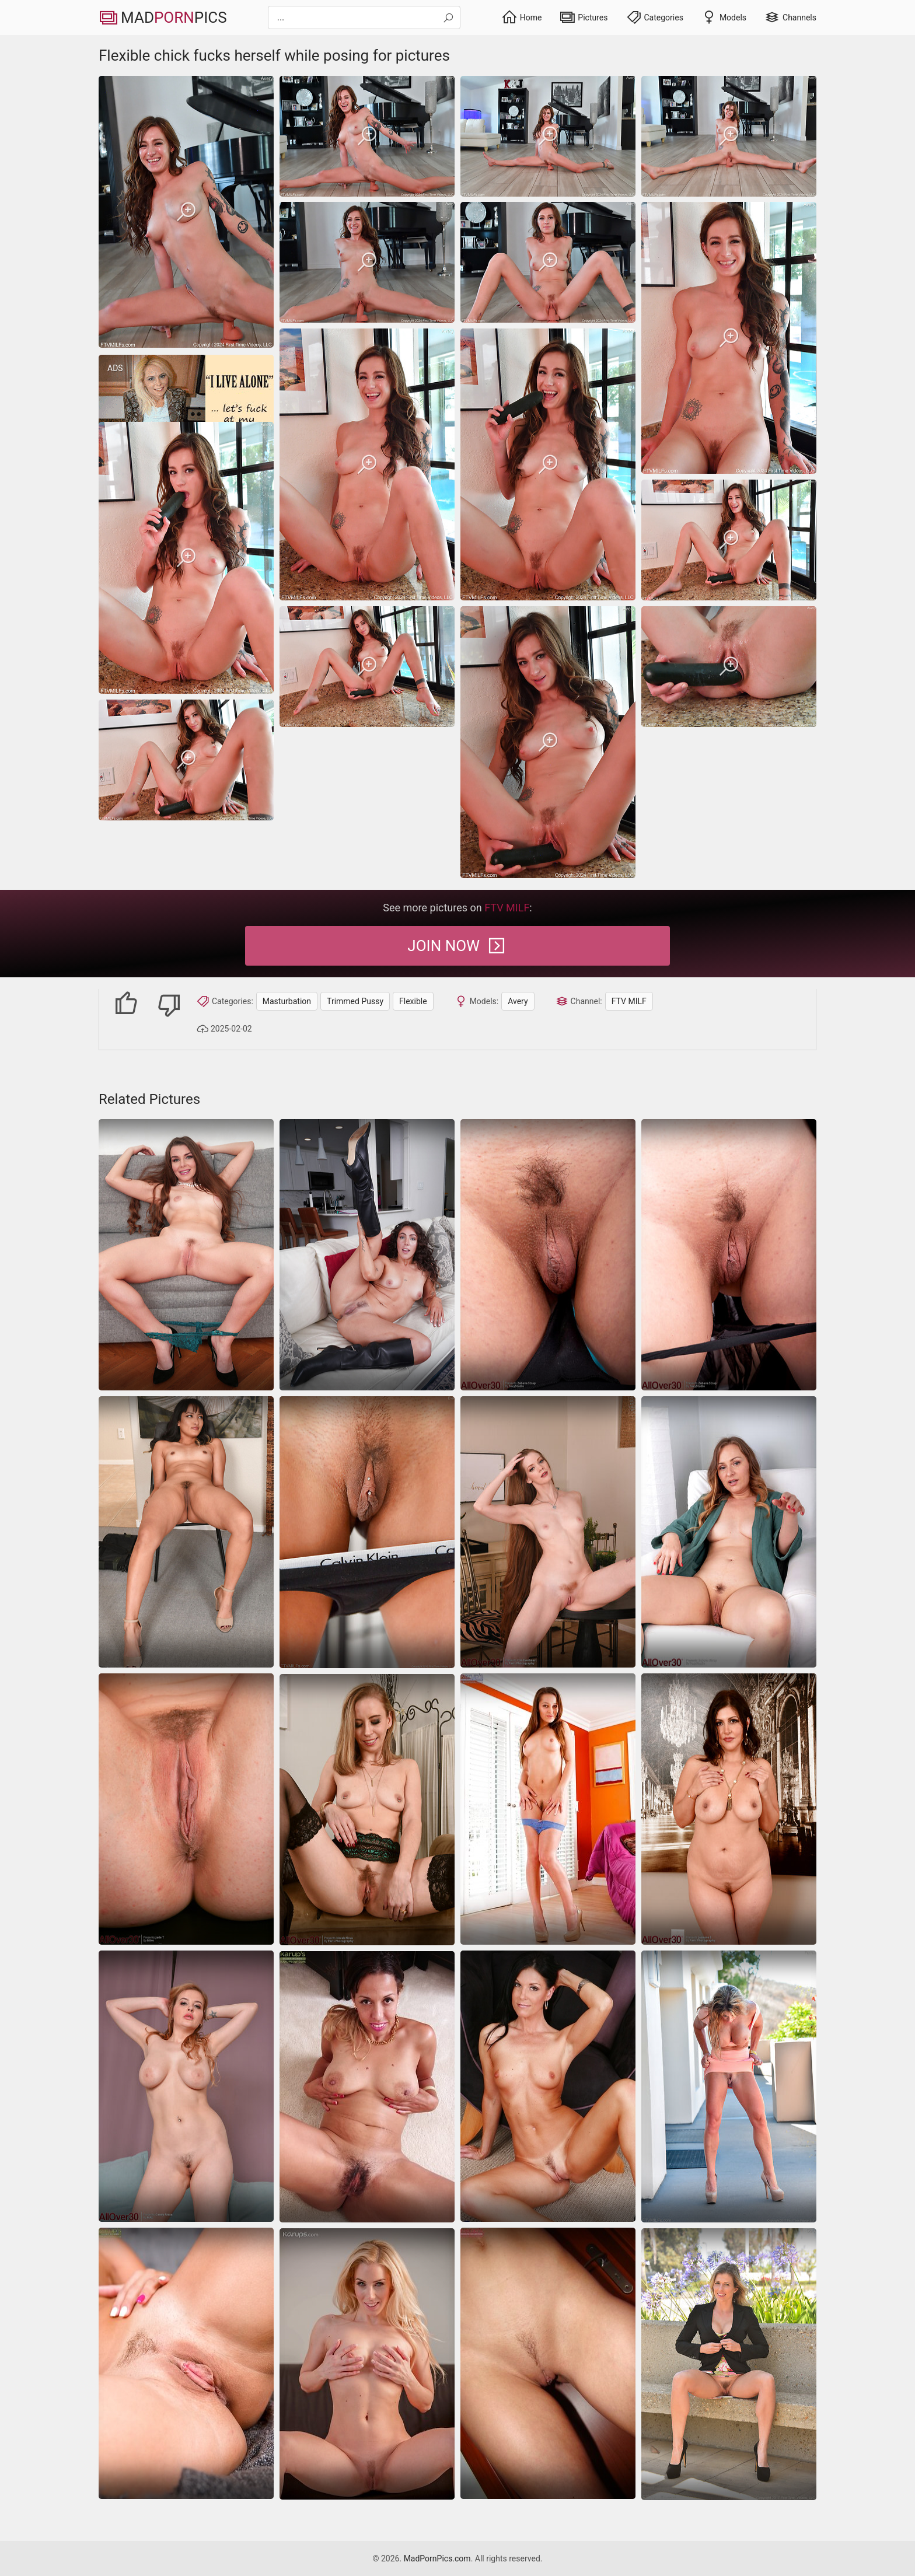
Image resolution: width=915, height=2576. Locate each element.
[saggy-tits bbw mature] (728, 1809)
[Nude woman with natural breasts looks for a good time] (547, 2086)
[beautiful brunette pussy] (186, 2363)
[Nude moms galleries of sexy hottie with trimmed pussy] (728, 1254)
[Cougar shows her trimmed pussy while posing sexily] (186, 2086)
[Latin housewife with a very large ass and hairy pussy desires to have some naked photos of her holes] (367, 2086)
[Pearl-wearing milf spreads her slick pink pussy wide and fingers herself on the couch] (186, 1254)
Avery (518, 1001)
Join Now (457, 946)
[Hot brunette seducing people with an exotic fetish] (186, 1532)
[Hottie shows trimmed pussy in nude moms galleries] (547, 1254)
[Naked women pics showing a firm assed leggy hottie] (547, 1532)
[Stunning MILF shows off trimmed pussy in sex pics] (728, 1532)
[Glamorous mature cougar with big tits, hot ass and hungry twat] (728, 2086)
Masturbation (287, 1001)
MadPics (163, 17)
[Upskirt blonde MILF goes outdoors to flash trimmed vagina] (728, 2364)
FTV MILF (629, 1001)
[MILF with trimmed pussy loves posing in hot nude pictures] (367, 1809)
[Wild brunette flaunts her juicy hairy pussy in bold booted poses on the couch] (367, 1254)
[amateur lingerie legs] (547, 1809)
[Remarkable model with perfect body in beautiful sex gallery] (367, 2364)
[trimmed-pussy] (186, 1809)
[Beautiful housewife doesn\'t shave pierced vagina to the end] (367, 1532)
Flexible (413, 1001)
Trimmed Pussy (355, 1001)
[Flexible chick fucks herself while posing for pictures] (186, 212)
